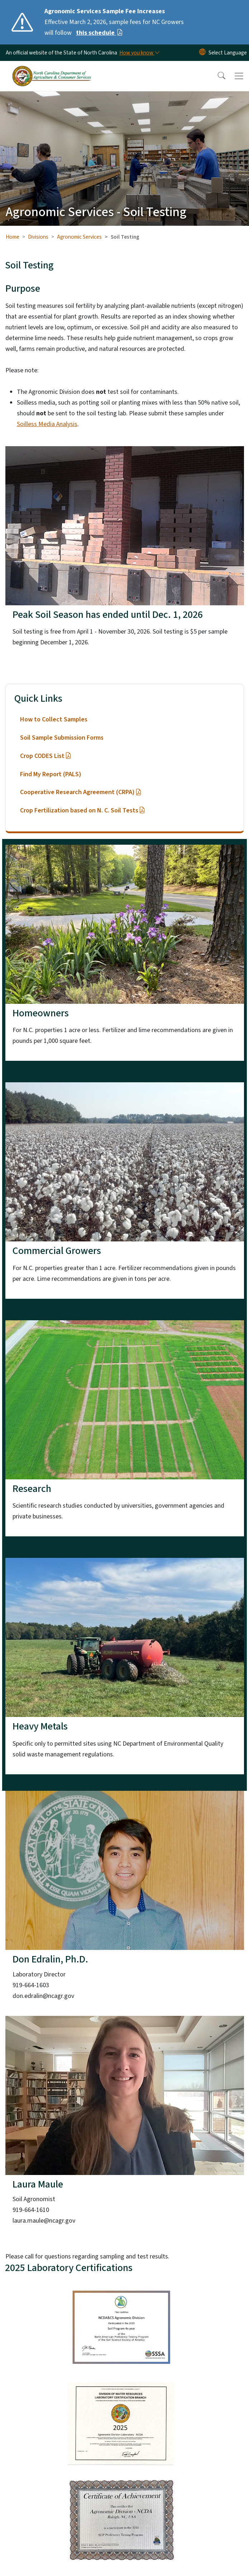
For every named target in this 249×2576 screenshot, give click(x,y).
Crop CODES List (45, 756)
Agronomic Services (79, 237)
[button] (216, 76)
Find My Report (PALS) (50, 774)
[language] (228, 52)
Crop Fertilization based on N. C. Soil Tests (82, 810)
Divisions (38, 237)
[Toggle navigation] (239, 76)
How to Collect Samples (53, 719)
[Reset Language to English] (202, 52)
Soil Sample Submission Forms (62, 737)
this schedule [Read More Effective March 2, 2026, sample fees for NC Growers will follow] (99, 32)
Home (12, 237)
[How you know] (139, 52)
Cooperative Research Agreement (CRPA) (81, 792)
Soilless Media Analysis (47, 424)
